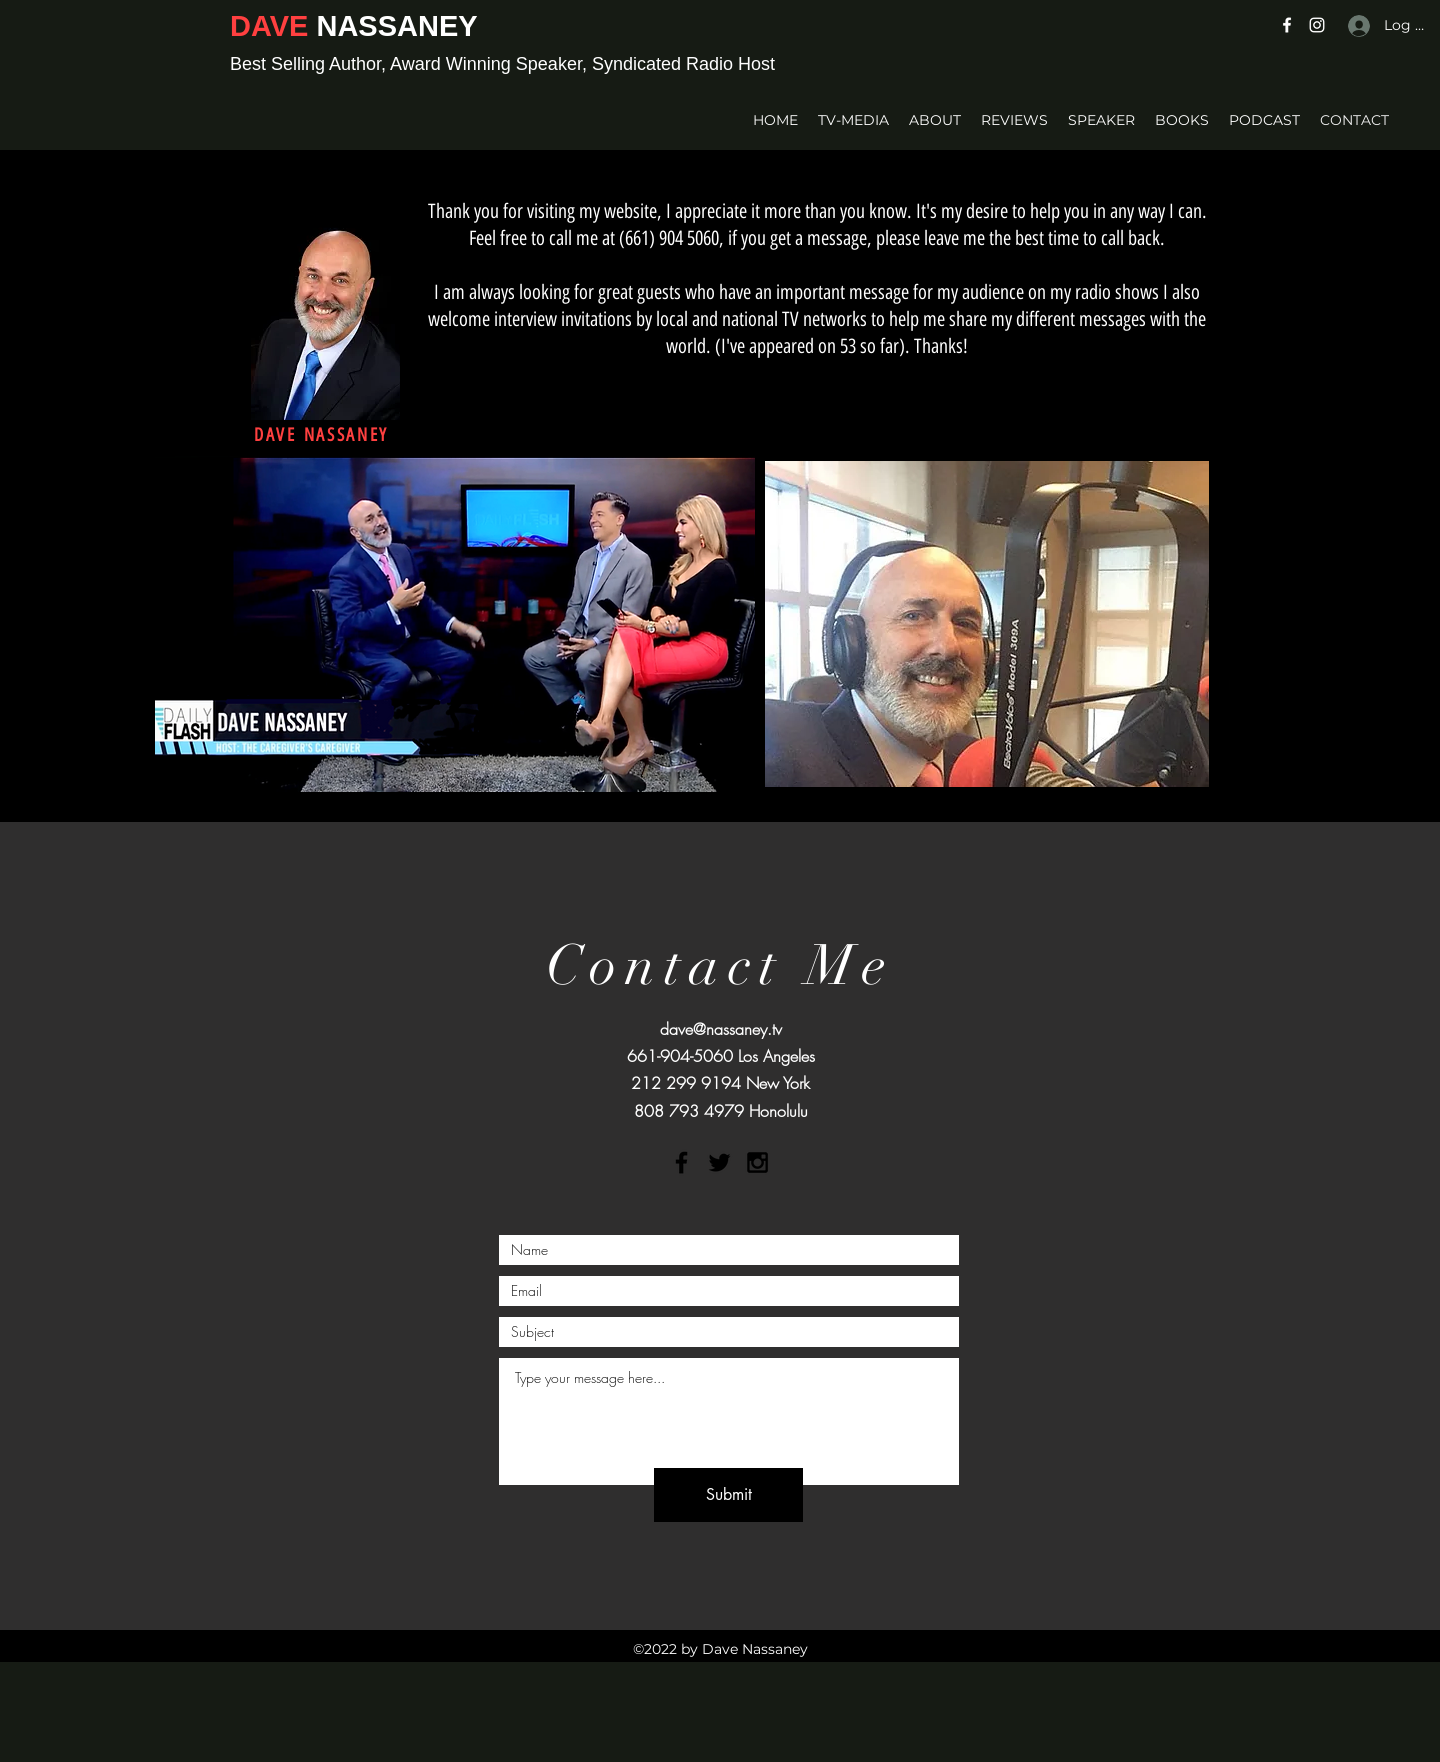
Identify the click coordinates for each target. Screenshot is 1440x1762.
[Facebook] (1287, 25)
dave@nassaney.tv (721, 1029)
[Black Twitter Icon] (719, 1162)
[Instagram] (1317, 25)
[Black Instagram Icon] (757, 1162)
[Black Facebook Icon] (681, 1162)
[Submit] (728, 1495)
